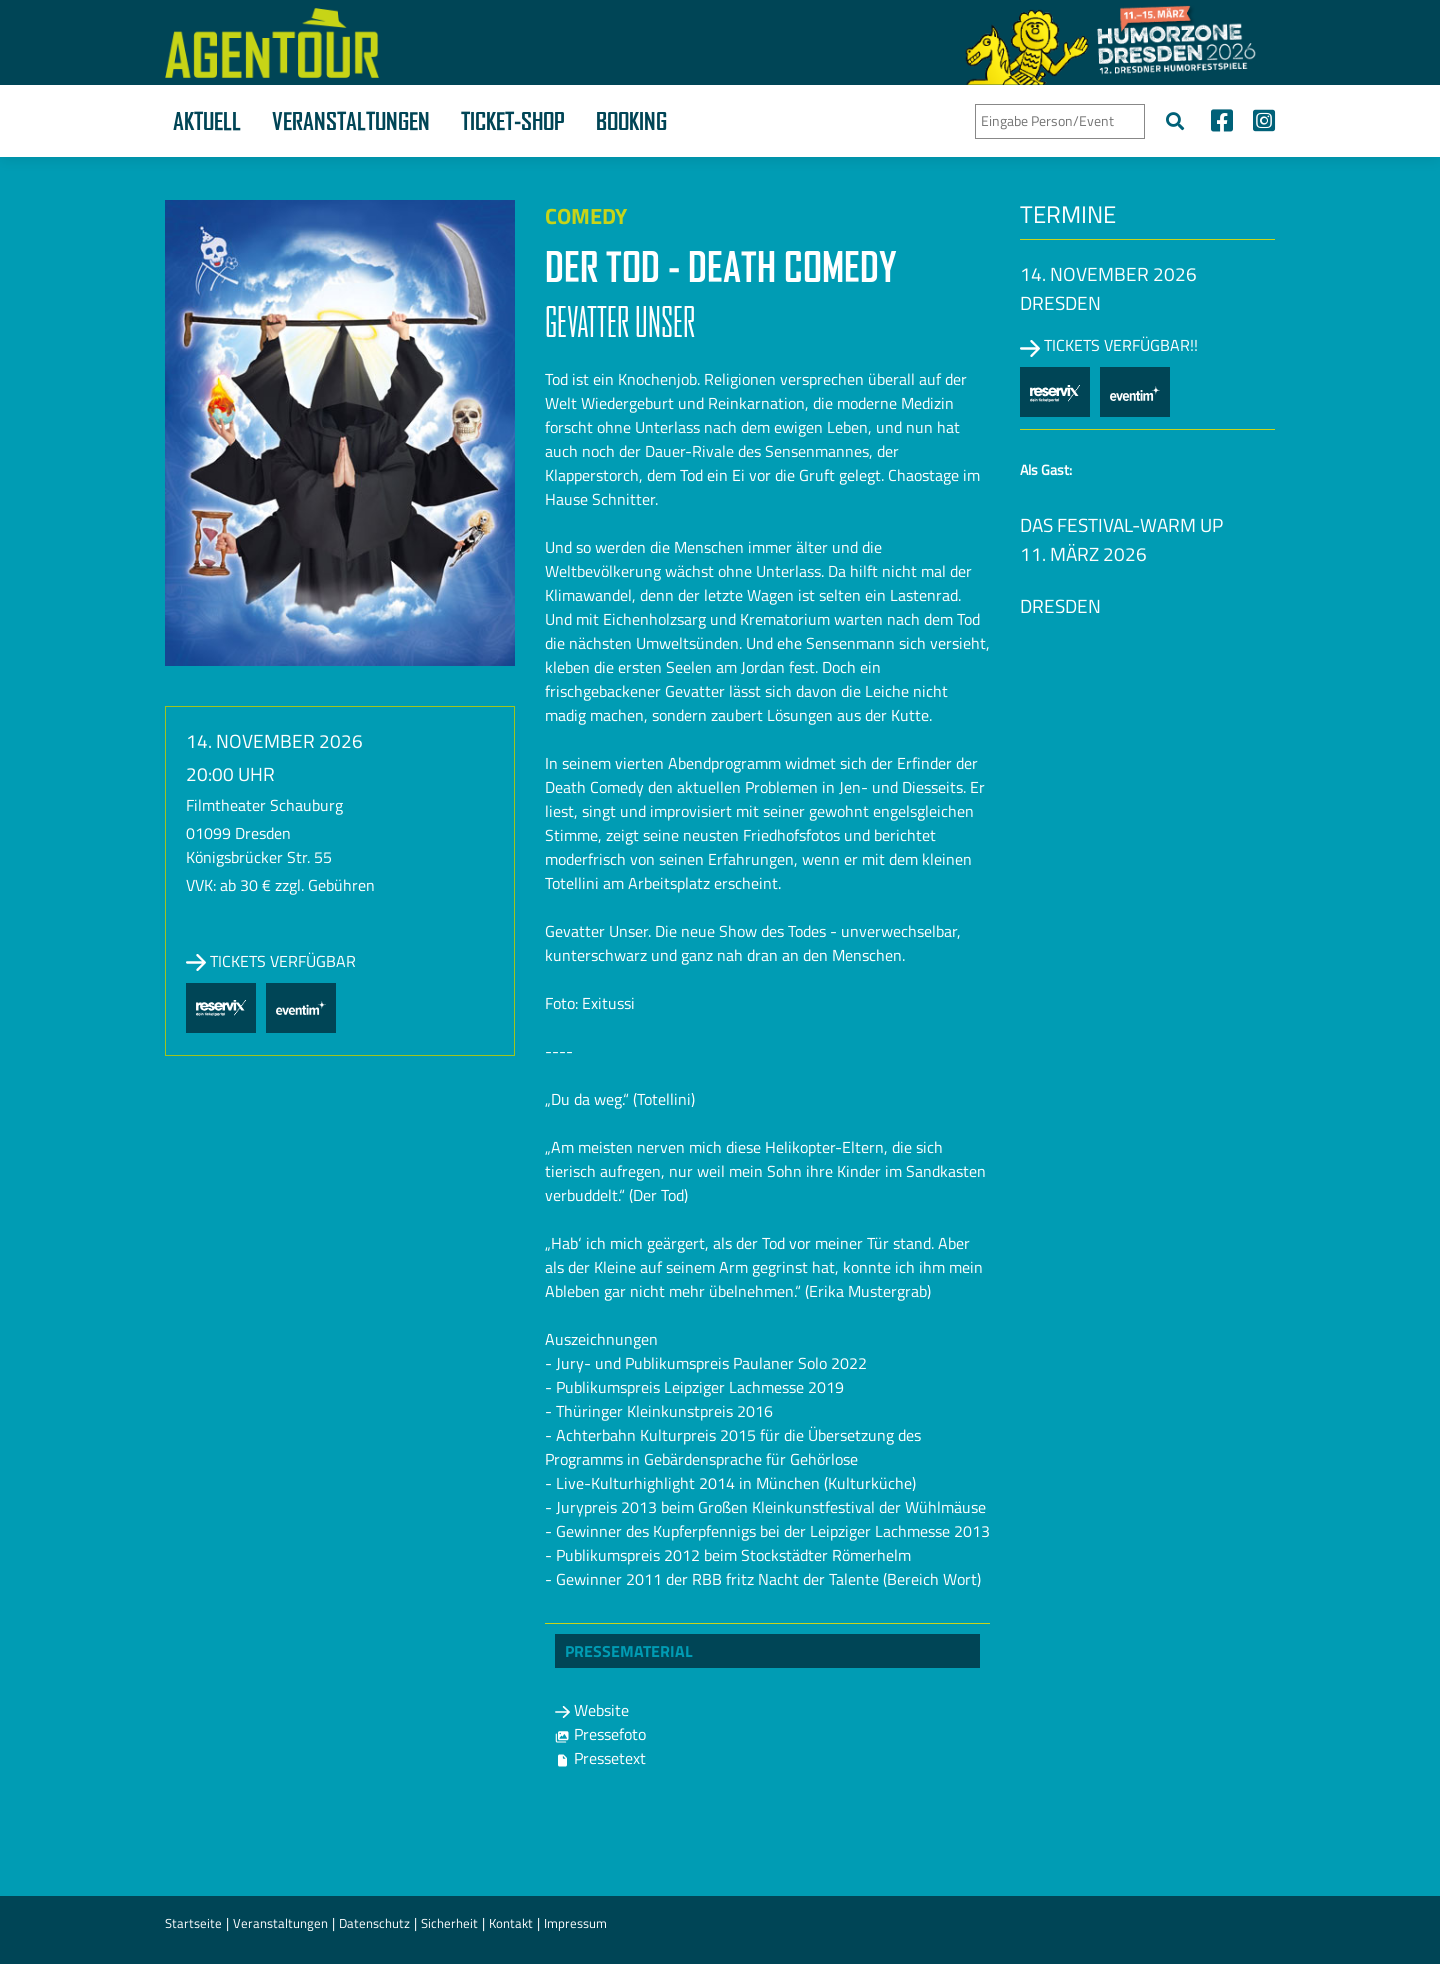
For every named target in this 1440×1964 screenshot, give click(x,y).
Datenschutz (374, 1923)
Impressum (575, 1923)
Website (592, 1710)
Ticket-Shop (513, 121)
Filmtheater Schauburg (264, 805)
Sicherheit (449, 1923)
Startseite (193, 1923)
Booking (631, 121)
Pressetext (600, 1758)
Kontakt (511, 1923)
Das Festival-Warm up (1121, 524)
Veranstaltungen (351, 121)
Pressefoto (600, 1734)
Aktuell (207, 121)
